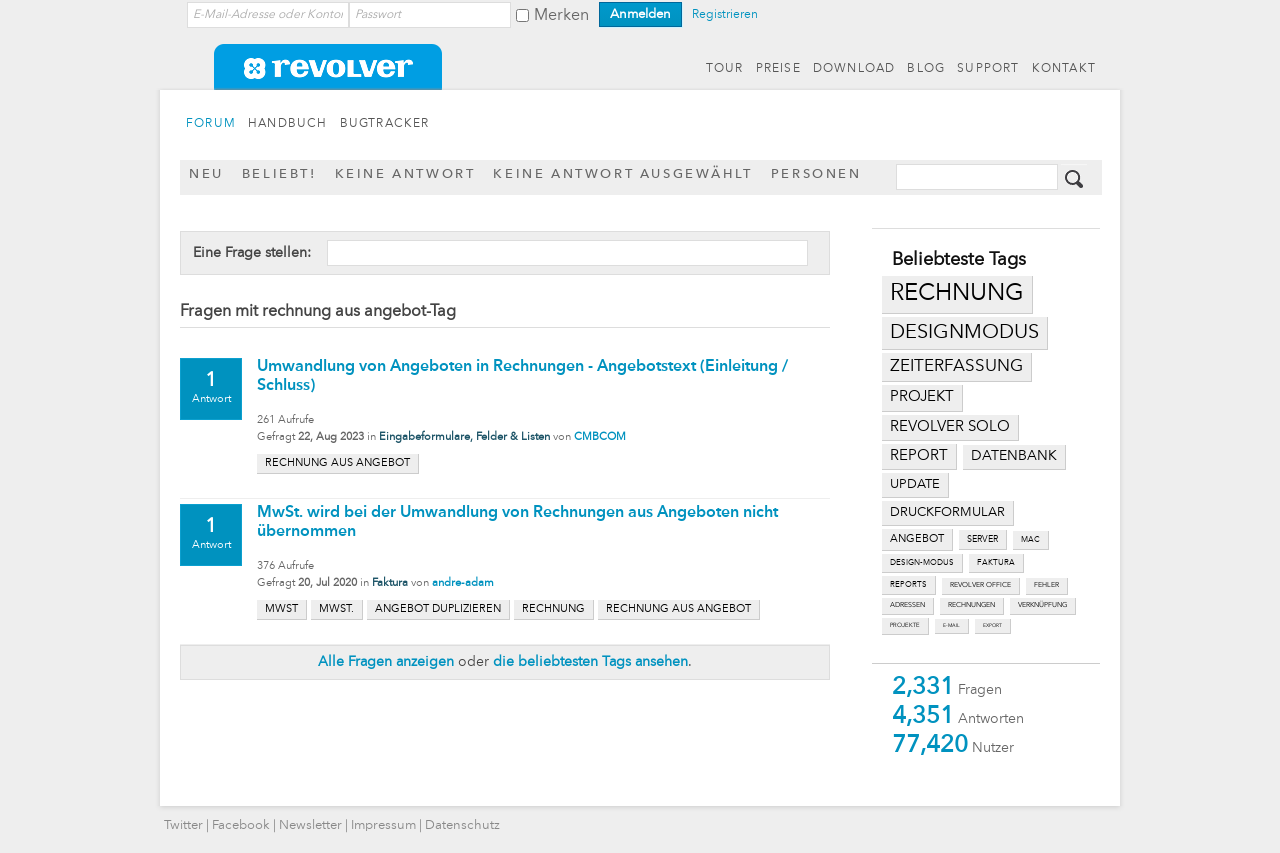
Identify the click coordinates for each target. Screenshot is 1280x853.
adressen (907, 605)
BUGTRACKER (385, 124)
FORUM (211, 124)
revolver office (980, 585)
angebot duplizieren (438, 609)
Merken (561, 16)
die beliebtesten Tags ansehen (590, 662)
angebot (917, 539)
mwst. (336, 609)
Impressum (383, 825)
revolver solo (950, 427)
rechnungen (971, 605)
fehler (1046, 585)
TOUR (725, 69)
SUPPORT (988, 69)
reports (908, 585)
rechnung (957, 294)
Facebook (241, 825)
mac (1030, 540)
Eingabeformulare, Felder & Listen (464, 437)
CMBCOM (600, 437)
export (992, 625)
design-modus (922, 563)
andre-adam (463, 583)
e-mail (951, 625)
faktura (996, 563)
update (915, 484)
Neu (206, 174)
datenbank (1014, 456)
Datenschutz (462, 825)
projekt (922, 397)
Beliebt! (279, 174)
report (919, 456)
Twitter (183, 825)
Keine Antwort (405, 174)
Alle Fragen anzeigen (386, 662)
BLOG (926, 69)
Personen (816, 174)
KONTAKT (1064, 69)
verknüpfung (1042, 605)
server (982, 539)
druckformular (947, 512)
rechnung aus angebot (337, 463)
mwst (281, 609)
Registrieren (725, 15)
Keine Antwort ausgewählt (622, 174)
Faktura (390, 583)
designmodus (964, 333)
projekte (905, 625)
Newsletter (310, 825)
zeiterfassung (956, 366)
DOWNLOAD (854, 69)
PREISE (778, 69)
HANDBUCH (288, 124)
